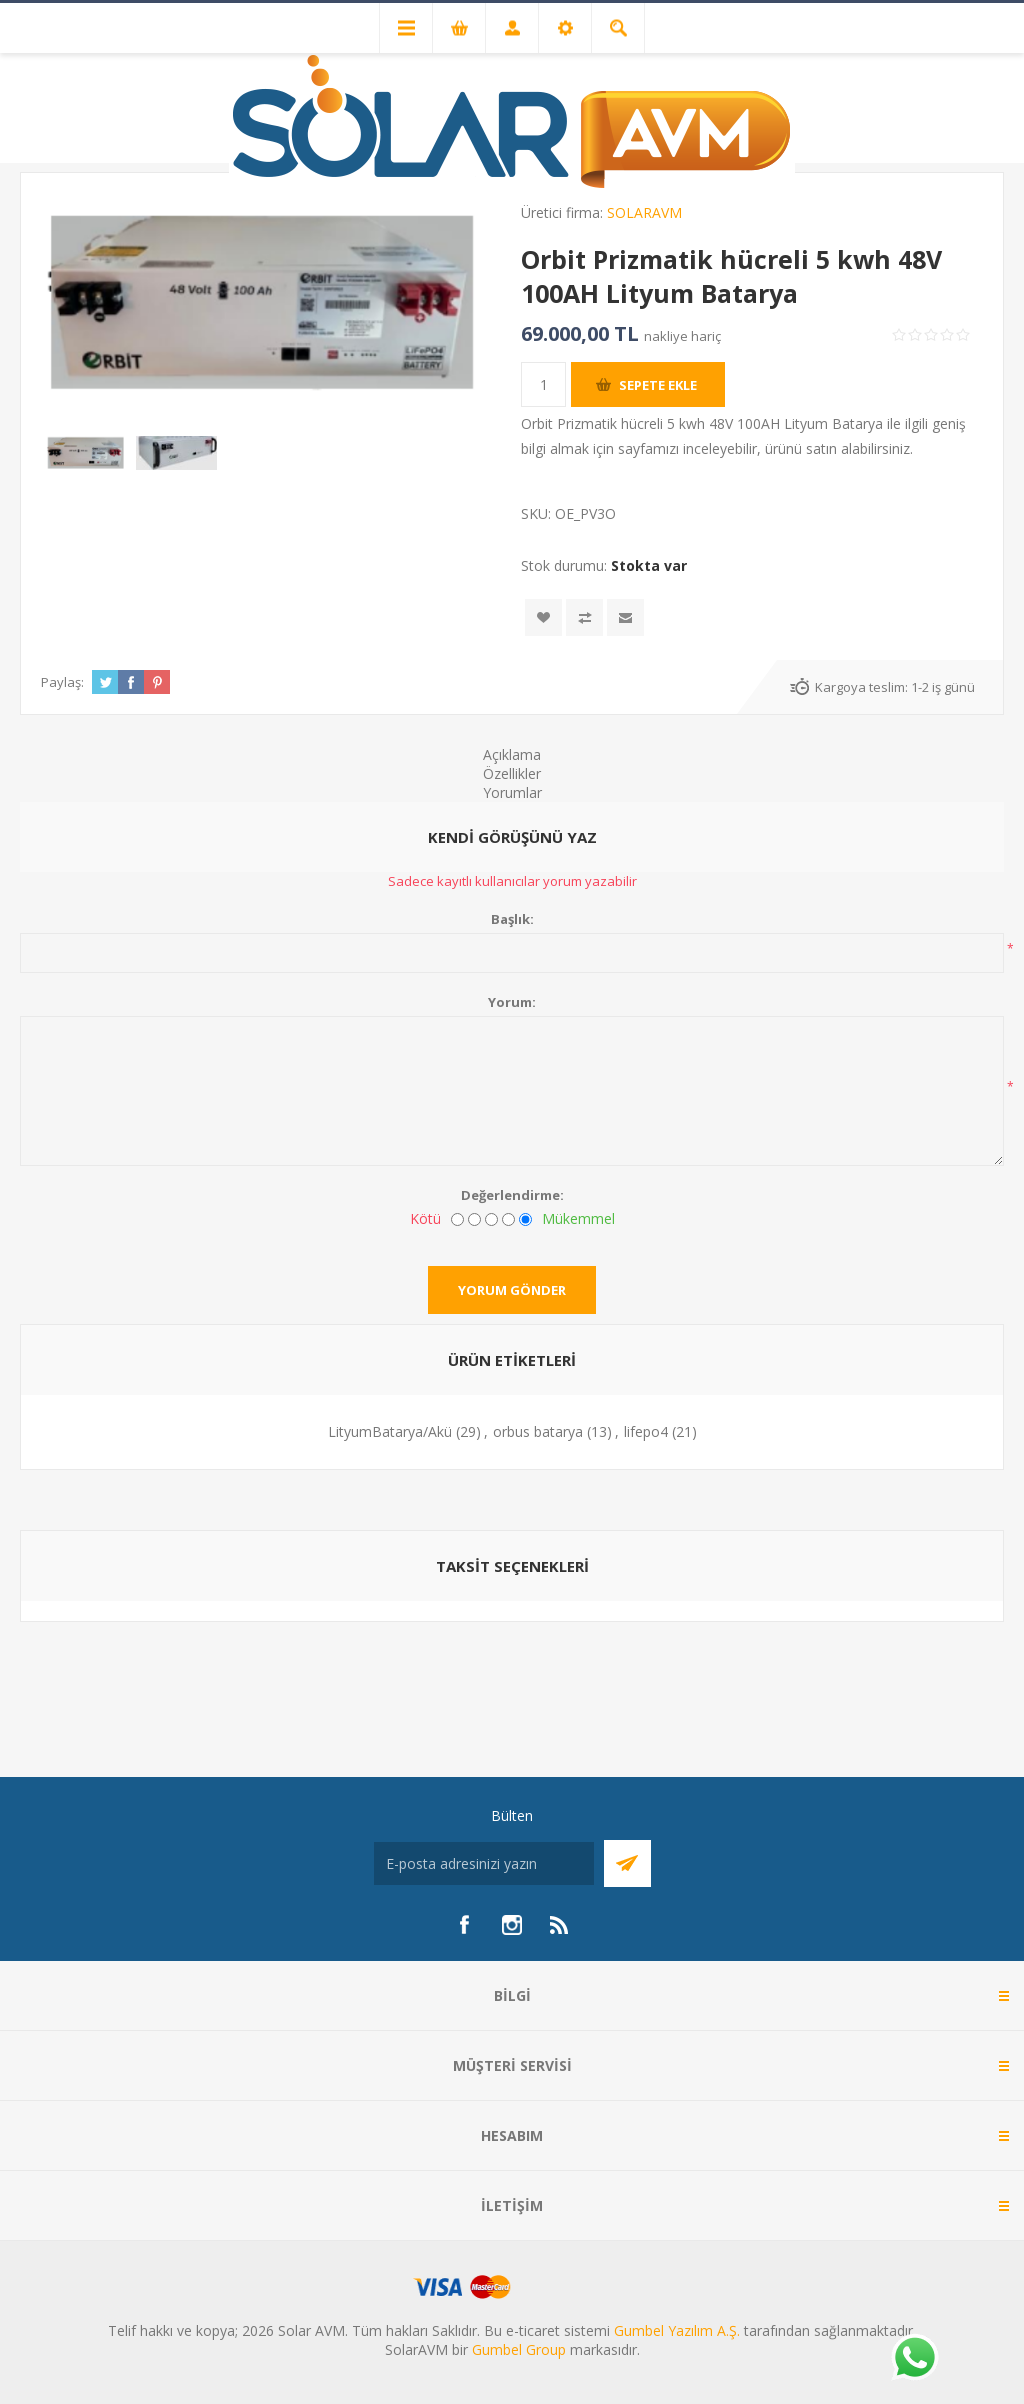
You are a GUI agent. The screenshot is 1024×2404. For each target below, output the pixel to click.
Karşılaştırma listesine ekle (584, 617)
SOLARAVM (644, 212)
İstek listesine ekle (543, 617)
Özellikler (512, 773)
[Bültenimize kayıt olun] (484, 1863)
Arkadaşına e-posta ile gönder (625, 617)
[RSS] (560, 1925)
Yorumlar (512, 792)
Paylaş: (62, 682)
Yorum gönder (512, 1290)
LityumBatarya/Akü (390, 1431)
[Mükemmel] (525, 1219)
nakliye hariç (682, 336)
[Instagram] (512, 1925)
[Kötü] (457, 1219)
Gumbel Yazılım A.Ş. (677, 2330)
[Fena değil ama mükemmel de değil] (491, 1219)
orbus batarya (538, 1431)
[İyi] (508, 1219)
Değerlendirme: (512, 1195)
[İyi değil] (474, 1219)
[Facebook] (464, 1925)
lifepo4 (646, 1431)
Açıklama (512, 754)
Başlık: (512, 919)
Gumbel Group (519, 2349)
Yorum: (512, 1002)
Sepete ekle (658, 385)
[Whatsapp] (914, 2359)
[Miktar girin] (543, 384)
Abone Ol (627, 1863)
